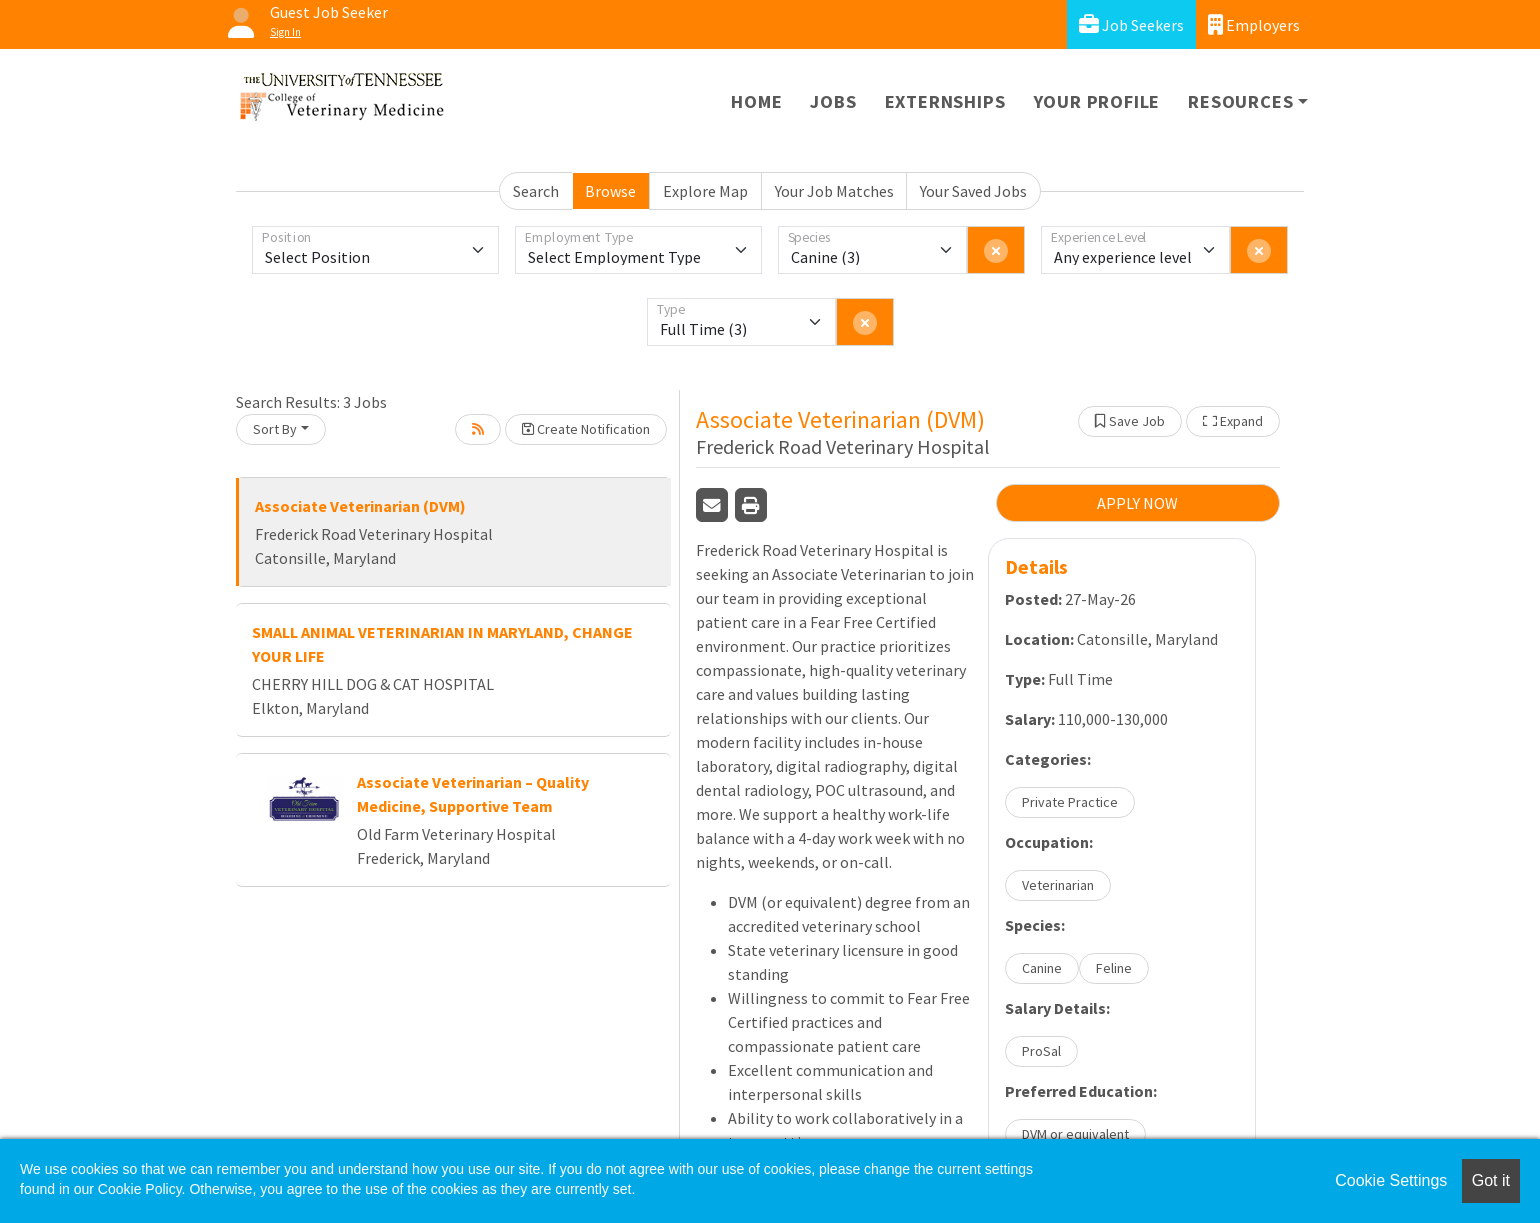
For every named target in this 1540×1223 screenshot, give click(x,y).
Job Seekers (1131, 24)
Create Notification (586, 429)
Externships (945, 101)
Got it (1491, 1180)
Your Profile (1097, 101)
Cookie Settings (1391, 1180)
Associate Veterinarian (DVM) (360, 506)
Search (536, 191)
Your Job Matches (834, 191)
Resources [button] (1240, 101)
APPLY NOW (1137, 503)
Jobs (833, 101)
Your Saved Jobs (973, 191)
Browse (610, 191)
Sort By (275, 429)
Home (756, 101)
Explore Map (705, 191)
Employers (1254, 24)
